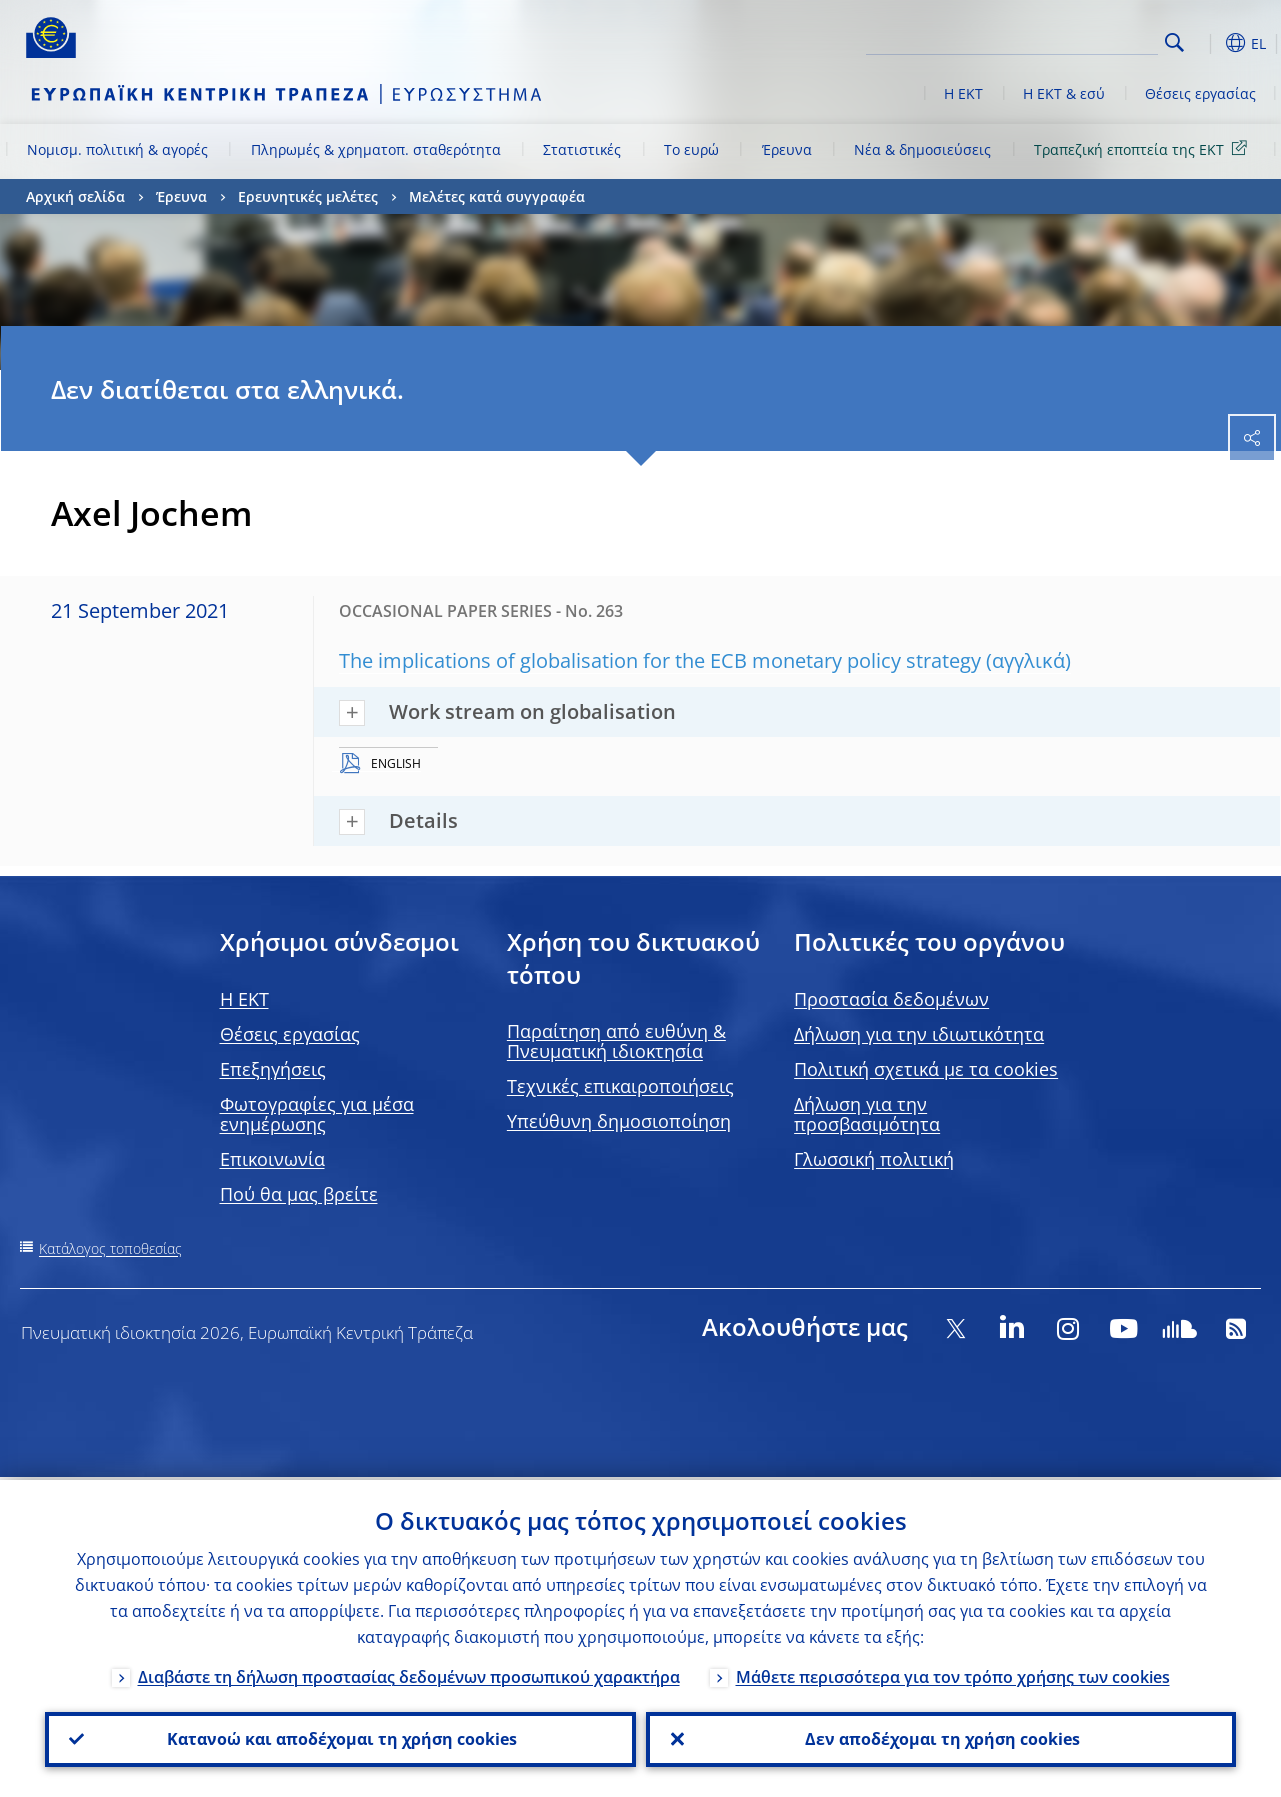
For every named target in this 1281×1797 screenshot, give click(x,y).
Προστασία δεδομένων (891, 999)
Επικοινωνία (272, 1159)
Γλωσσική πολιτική (874, 1159)
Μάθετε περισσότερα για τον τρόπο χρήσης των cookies (953, 1674)
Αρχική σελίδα (75, 196)
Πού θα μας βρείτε (299, 1194)
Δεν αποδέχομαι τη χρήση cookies (940, 1738)
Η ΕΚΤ (963, 93)
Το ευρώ (691, 149)
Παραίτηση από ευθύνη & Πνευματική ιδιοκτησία (616, 1041)
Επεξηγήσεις (273, 1069)
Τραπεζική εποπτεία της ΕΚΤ (1144, 148)
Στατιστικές (582, 149)
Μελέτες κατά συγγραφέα (497, 196)
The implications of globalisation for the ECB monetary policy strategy (660, 660)
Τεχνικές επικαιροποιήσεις (620, 1086)
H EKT (244, 999)
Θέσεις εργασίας (1200, 93)
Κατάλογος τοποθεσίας (110, 1248)
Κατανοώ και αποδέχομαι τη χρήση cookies (340, 1738)
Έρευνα (787, 149)
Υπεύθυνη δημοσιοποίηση (619, 1121)
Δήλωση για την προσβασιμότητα (867, 1114)
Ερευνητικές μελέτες (308, 196)
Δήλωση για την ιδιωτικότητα (919, 1034)
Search (1174, 42)
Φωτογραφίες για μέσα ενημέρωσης (317, 1114)
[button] (1206, 43)
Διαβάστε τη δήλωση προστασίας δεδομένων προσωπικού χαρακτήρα (409, 1674)
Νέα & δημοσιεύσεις (922, 149)
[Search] (1058, 40)
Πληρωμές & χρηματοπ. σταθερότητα (376, 149)
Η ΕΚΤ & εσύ (1064, 93)
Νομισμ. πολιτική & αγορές (117, 149)
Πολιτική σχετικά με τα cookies (926, 1069)
